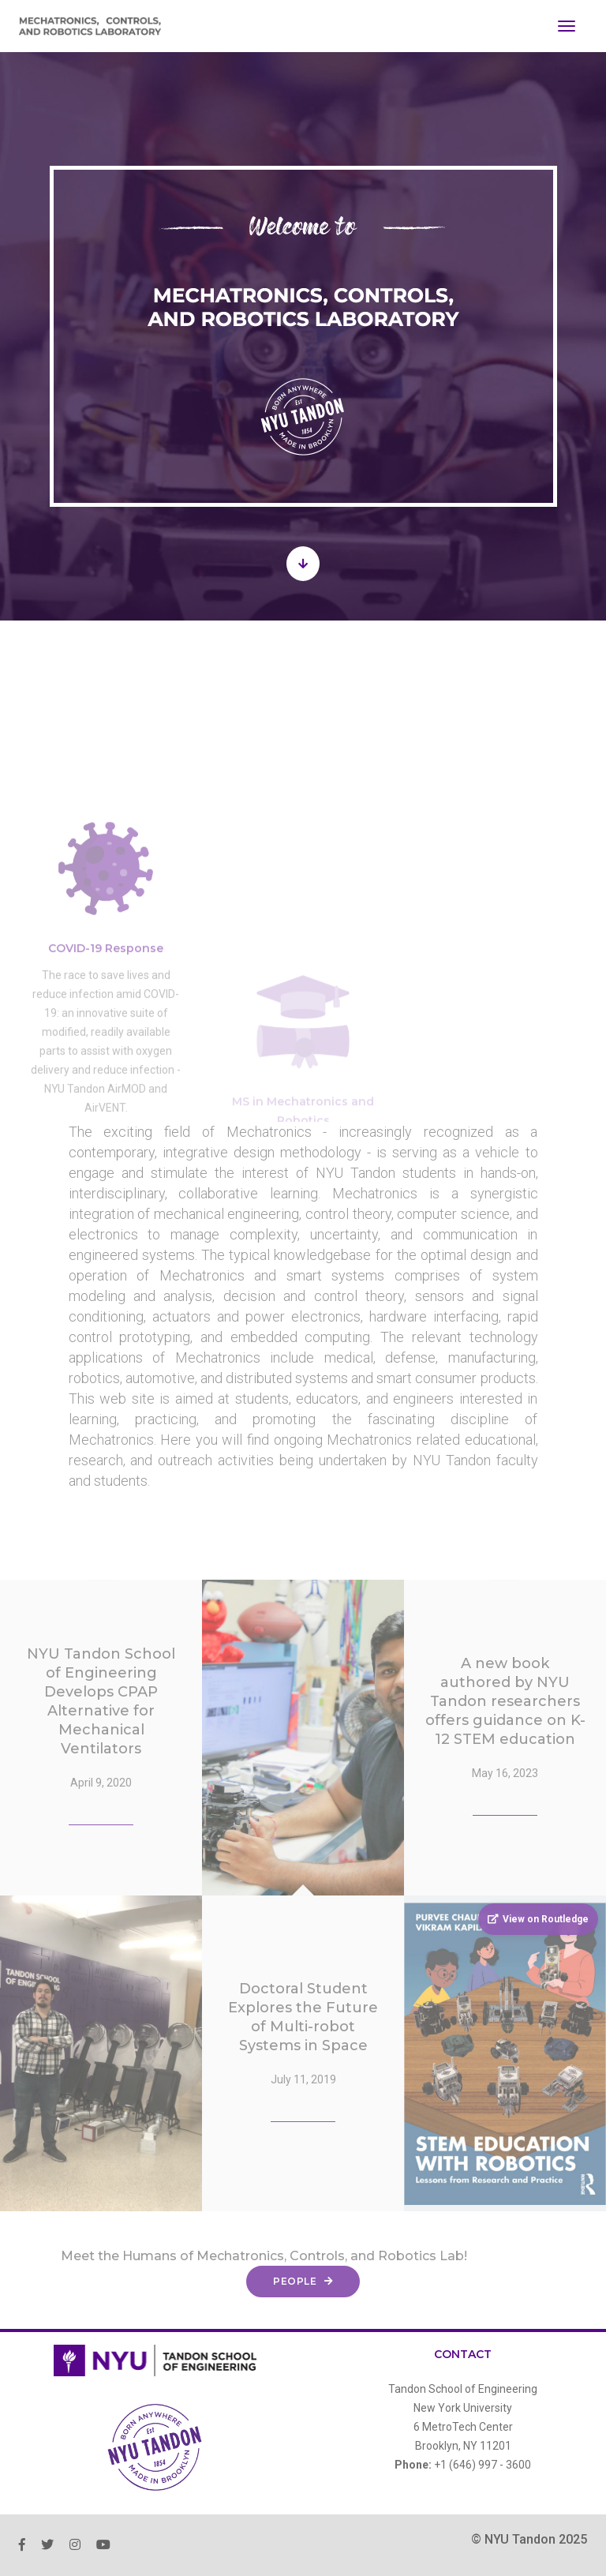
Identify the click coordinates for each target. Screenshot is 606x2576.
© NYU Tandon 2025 (529, 2539)
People (303, 2281)
